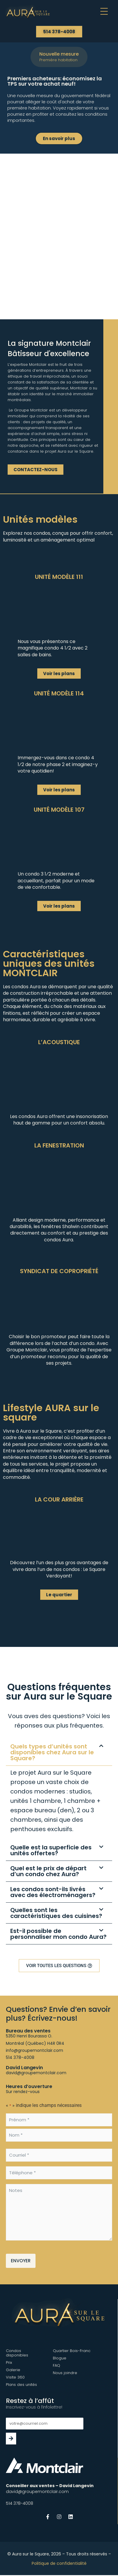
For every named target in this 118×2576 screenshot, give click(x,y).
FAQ (56, 2365)
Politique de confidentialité (59, 2563)
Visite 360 (15, 2377)
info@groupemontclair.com (34, 2050)
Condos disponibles (17, 2353)
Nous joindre (65, 2373)
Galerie (13, 2370)
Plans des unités (21, 2384)
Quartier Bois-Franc (71, 2351)
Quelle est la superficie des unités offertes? (51, 1850)
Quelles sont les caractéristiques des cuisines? (56, 1913)
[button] (85, 13)
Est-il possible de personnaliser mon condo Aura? (58, 1934)
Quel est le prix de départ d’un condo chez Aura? (48, 1871)
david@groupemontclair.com (36, 2073)
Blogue (59, 2358)
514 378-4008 (20, 2057)
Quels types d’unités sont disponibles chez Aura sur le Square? (52, 1752)
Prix (9, 2362)
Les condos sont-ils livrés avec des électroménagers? (52, 1892)
